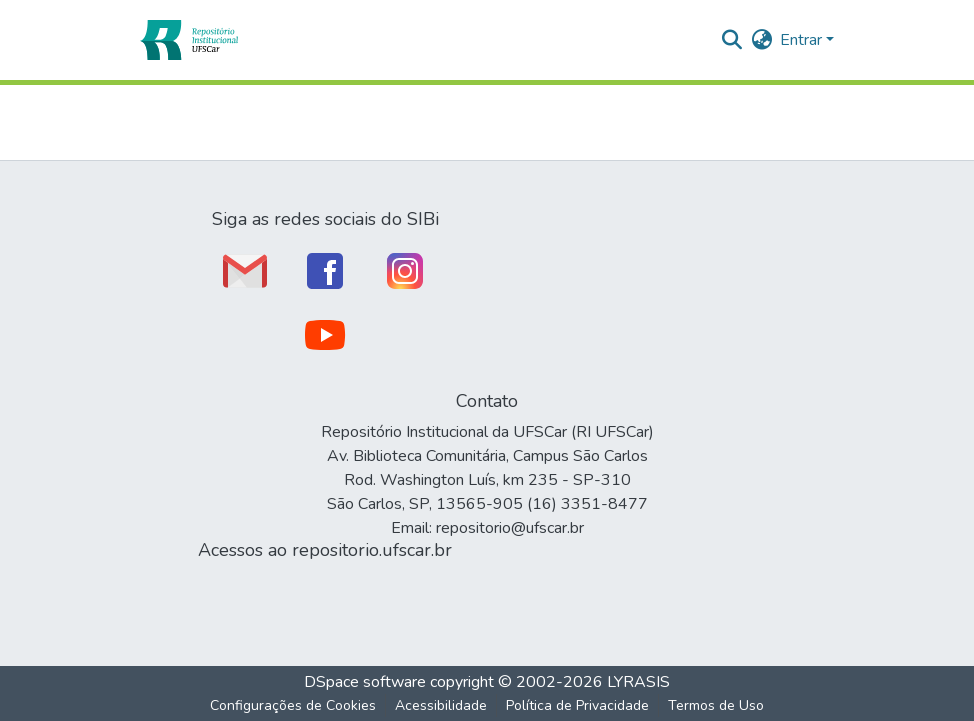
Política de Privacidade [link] (577, 705)
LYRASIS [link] (638, 682)
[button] (188, 40)
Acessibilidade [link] (441, 705)
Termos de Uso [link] (716, 705)
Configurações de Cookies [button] (293, 705)
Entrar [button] (803, 40)
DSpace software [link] (365, 682)
